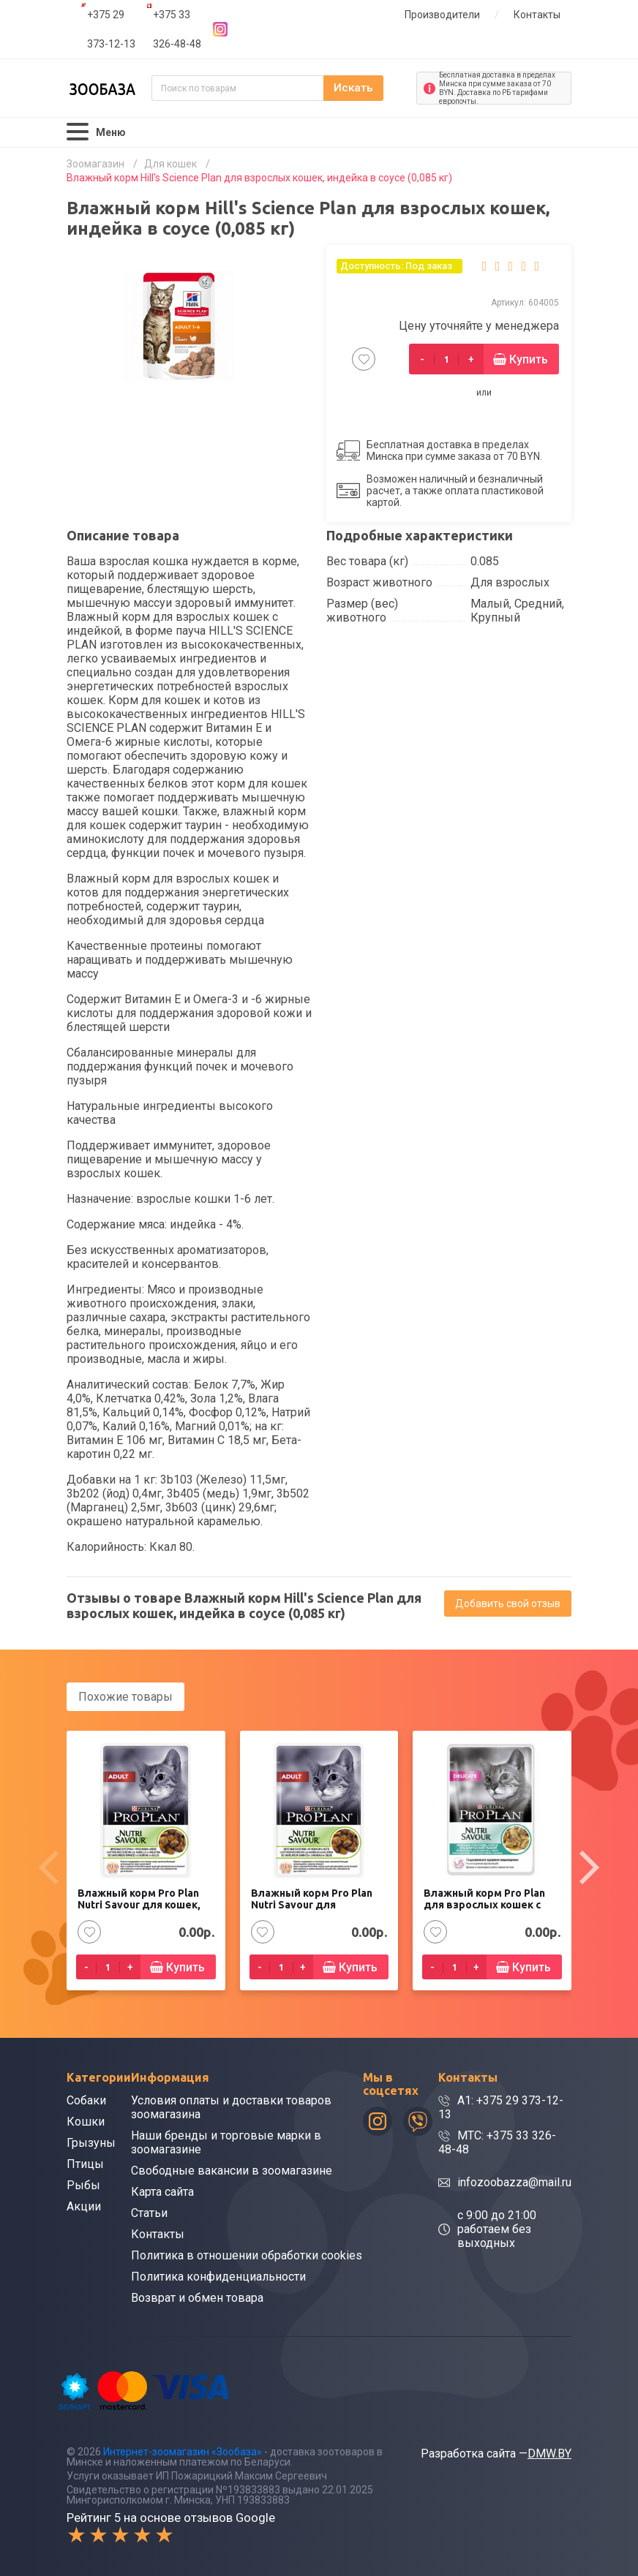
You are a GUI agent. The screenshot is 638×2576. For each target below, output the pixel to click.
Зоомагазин (95, 164)
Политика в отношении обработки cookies (246, 2255)
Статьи (149, 2212)
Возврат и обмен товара (197, 2297)
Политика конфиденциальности (218, 2276)
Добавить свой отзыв (507, 1603)
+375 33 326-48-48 (177, 29)
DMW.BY (549, 2453)
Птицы (85, 2163)
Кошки (86, 2121)
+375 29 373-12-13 (111, 29)
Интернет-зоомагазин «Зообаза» (182, 2451)
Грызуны (91, 2142)
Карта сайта (162, 2191)
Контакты (537, 14)
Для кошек (170, 164)
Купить (528, 359)
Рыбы (83, 2184)
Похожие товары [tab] (125, 1697)
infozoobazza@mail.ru (514, 2181)
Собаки (86, 2100)
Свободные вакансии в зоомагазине (231, 2170)
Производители (442, 14)
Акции (84, 2206)
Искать (370, 88)
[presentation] (48, 1866)
